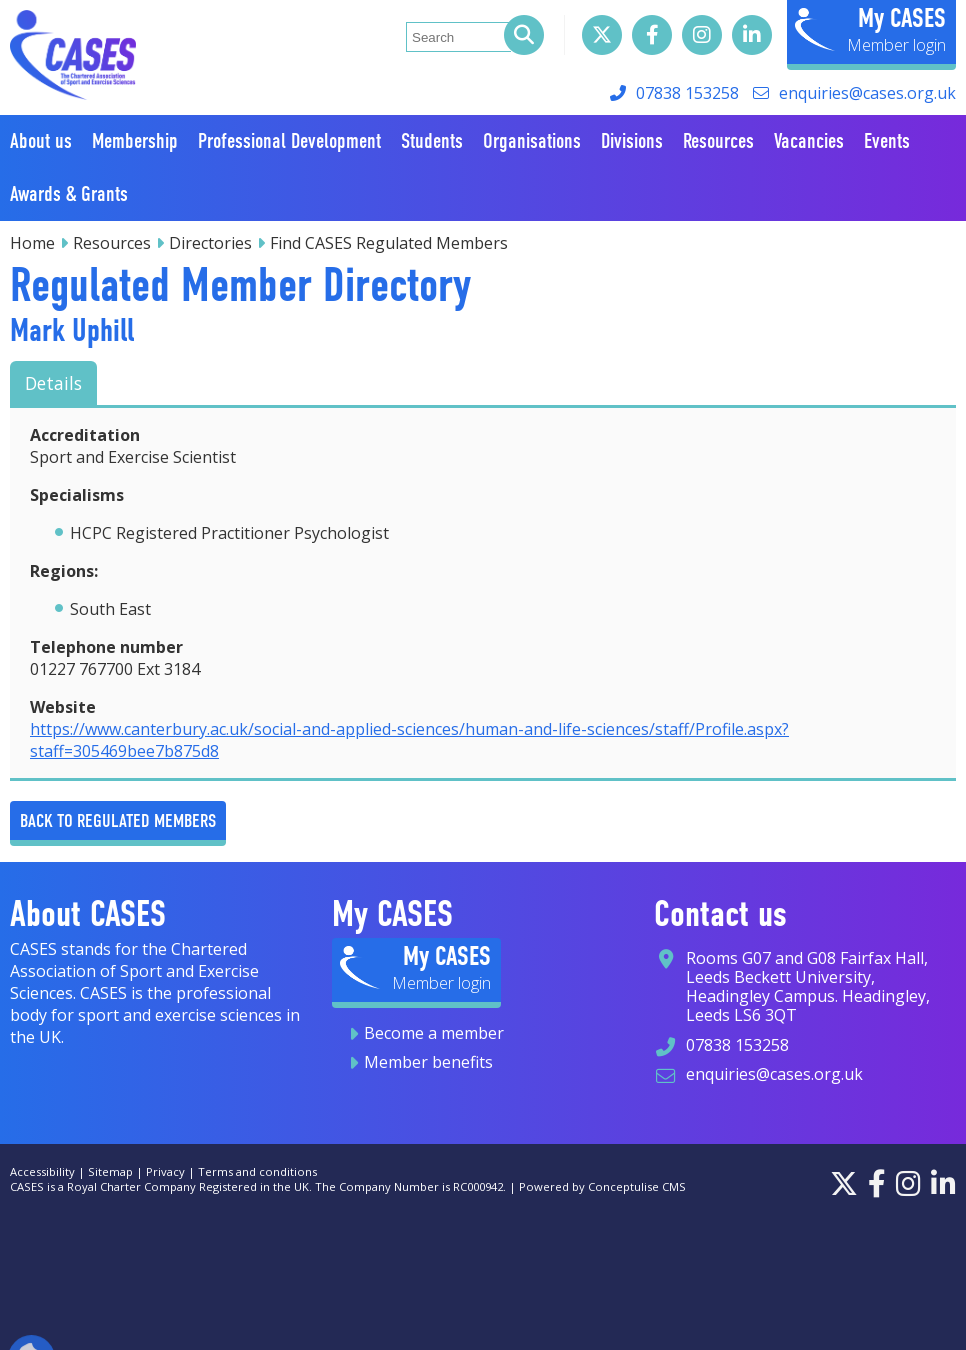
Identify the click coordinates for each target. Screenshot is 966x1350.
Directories (210, 243)
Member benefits (428, 1062)
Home (32, 243)
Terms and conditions (257, 1171)
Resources (112, 243)
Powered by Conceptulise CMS (602, 1186)
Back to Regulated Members (118, 820)
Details (53, 383)
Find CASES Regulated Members (389, 243)
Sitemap (110, 1171)
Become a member (434, 1033)
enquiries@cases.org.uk (867, 93)
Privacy (165, 1171)
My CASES (902, 18)
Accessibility (42, 1171)
